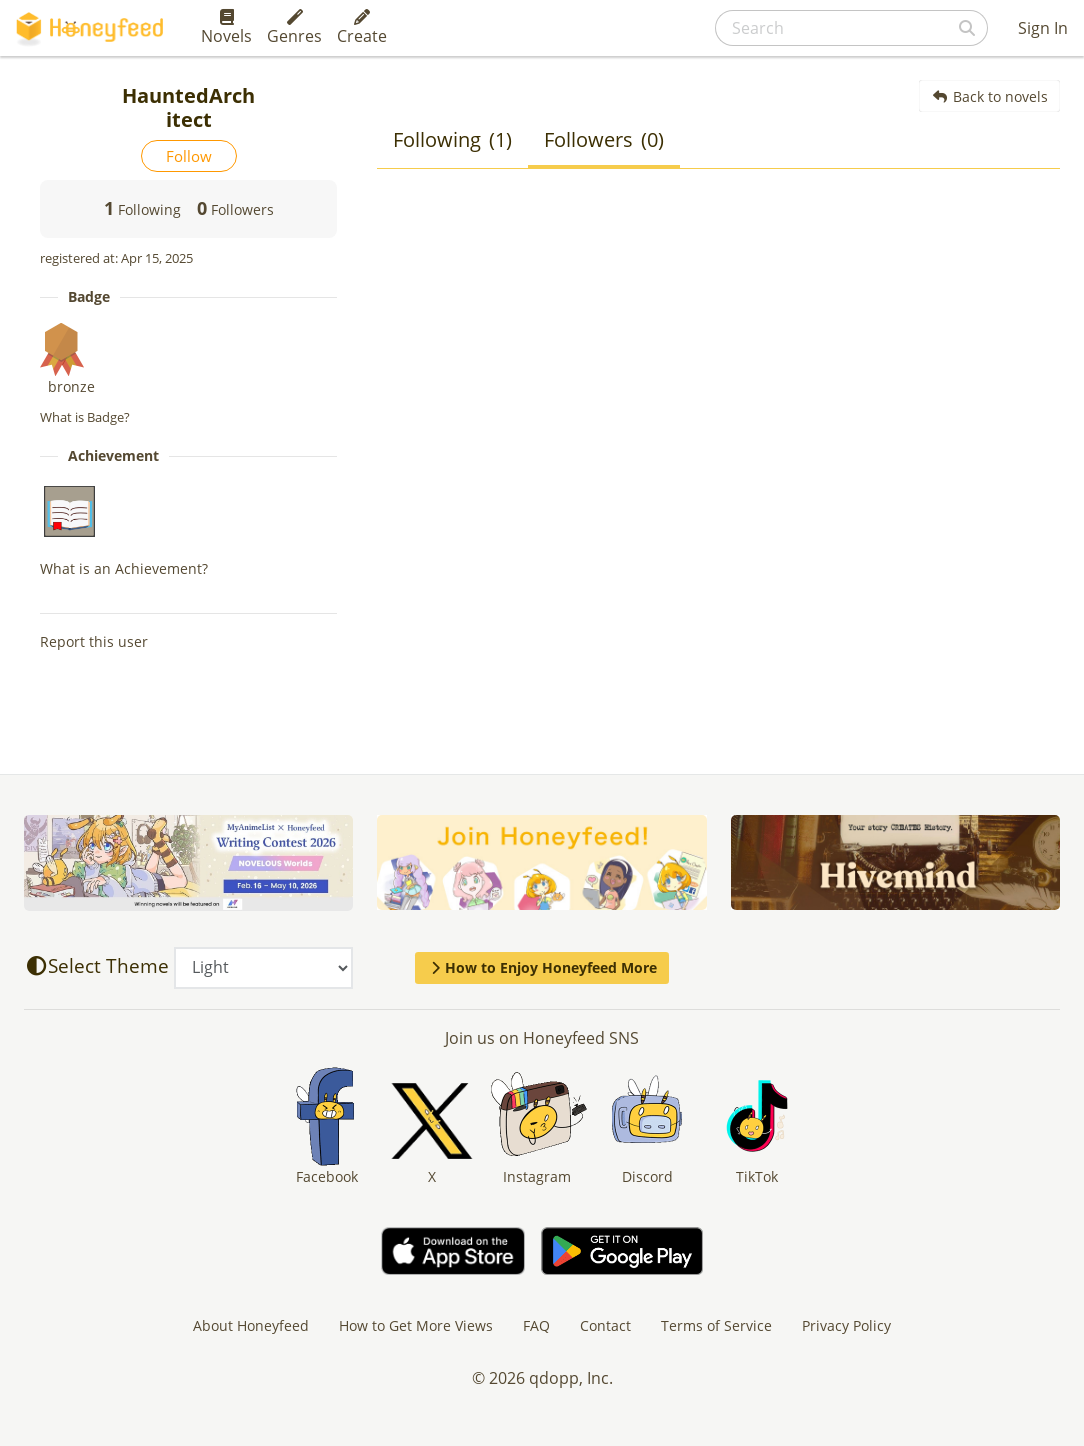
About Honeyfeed (251, 1325)
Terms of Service (716, 1325)
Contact (605, 1325)
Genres (294, 28)
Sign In (1043, 28)
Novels (226, 28)
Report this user (94, 641)
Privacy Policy (846, 1325)
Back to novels (989, 96)
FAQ (536, 1325)
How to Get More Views (416, 1325)
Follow (189, 156)
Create (362, 28)
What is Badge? (85, 417)
